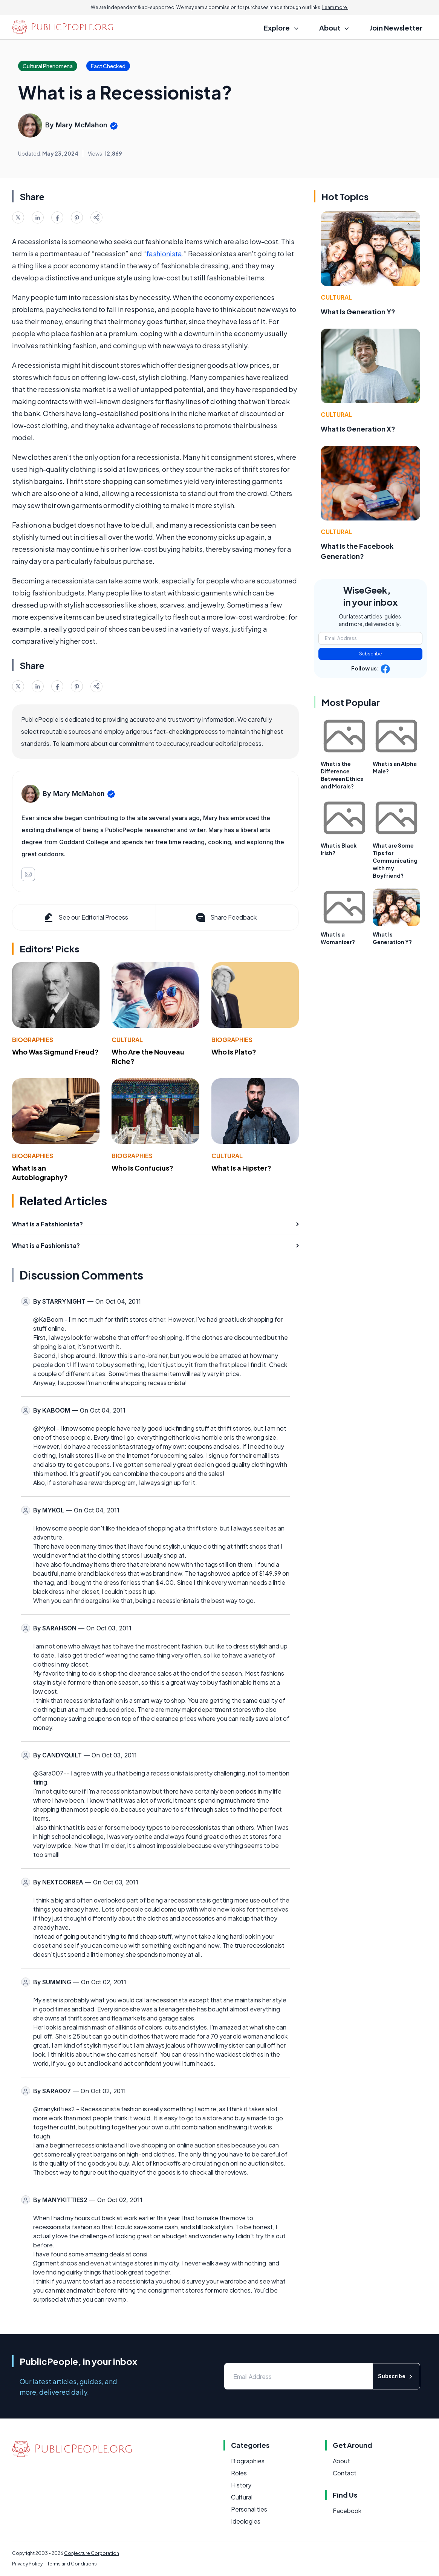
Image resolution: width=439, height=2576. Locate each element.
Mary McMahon (81, 125)
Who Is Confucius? (142, 1167)
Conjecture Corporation (91, 2553)
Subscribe (370, 654)
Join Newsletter (396, 27)
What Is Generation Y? (358, 311)
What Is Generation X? (358, 428)
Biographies (32, 1040)
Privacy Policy (27, 2564)
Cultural (127, 1040)
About (341, 2461)
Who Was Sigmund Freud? (55, 1051)
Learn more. (335, 7)
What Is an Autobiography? (40, 1172)
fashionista (164, 253)
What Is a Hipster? (241, 1167)
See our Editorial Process (85, 917)
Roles (239, 2473)
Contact (344, 2473)
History (241, 2485)
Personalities (249, 2509)
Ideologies (245, 2521)
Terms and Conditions (72, 2564)
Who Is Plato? (233, 1051)
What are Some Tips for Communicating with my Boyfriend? (395, 860)
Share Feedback (225, 917)
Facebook (347, 2511)
